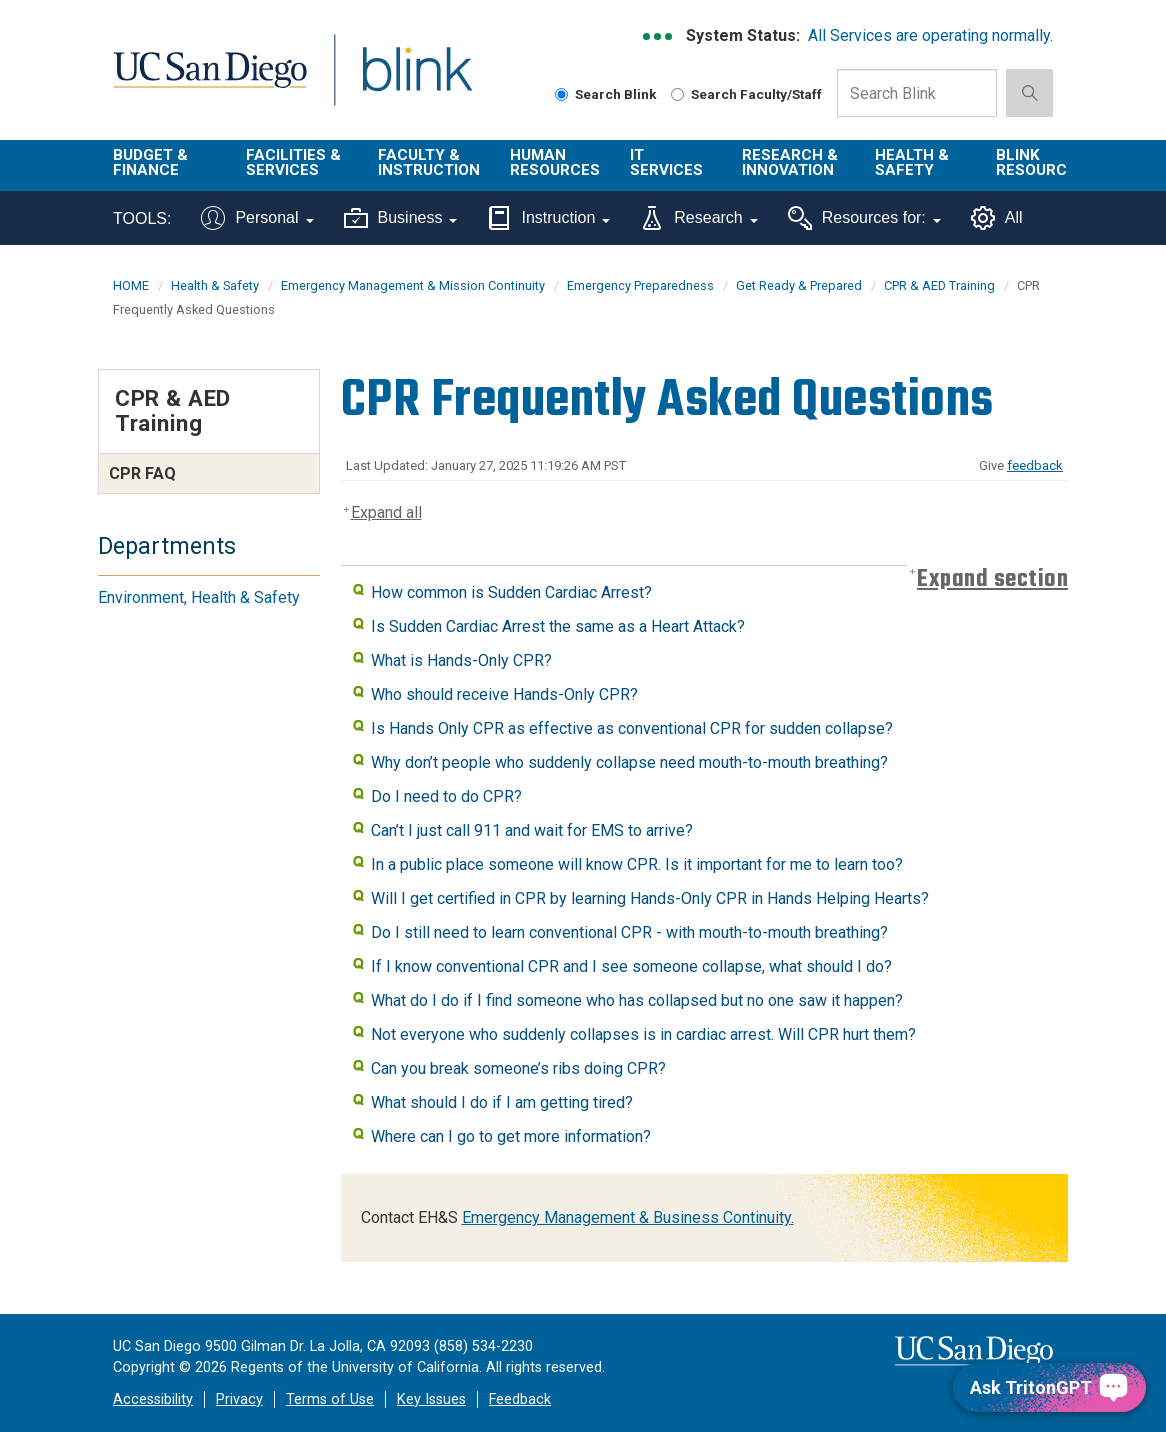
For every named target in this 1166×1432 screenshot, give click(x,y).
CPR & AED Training (939, 285)
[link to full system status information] (658, 36)
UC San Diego (203, 81)
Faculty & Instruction (429, 162)
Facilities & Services (293, 162)
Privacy (239, 1399)
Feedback (520, 1399)
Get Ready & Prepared (799, 285)
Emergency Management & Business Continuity (626, 1217)
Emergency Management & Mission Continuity (413, 285)
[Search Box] (917, 93)
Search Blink (606, 94)
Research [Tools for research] (698, 218)
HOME (131, 285)
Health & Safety (912, 162)
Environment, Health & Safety (199, 597)
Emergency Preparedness (640, 285)
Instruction (548, 218)
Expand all (386, 512)
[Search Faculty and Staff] (677, 94)
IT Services (666, 162)
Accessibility (153, 1399)
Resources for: (864, 218)
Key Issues (431, 1399)
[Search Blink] (561, 94)
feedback (1035, 465)
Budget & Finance (150, 162)
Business (401, 218)
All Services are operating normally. (930, 35)
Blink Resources (1041, 162)
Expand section (992, 579)
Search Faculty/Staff (746, 94)
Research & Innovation (790, 162)
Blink (398, 81)
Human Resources (555, 162)
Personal (257, 218)
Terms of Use (330, 1399)
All (997, 218)
